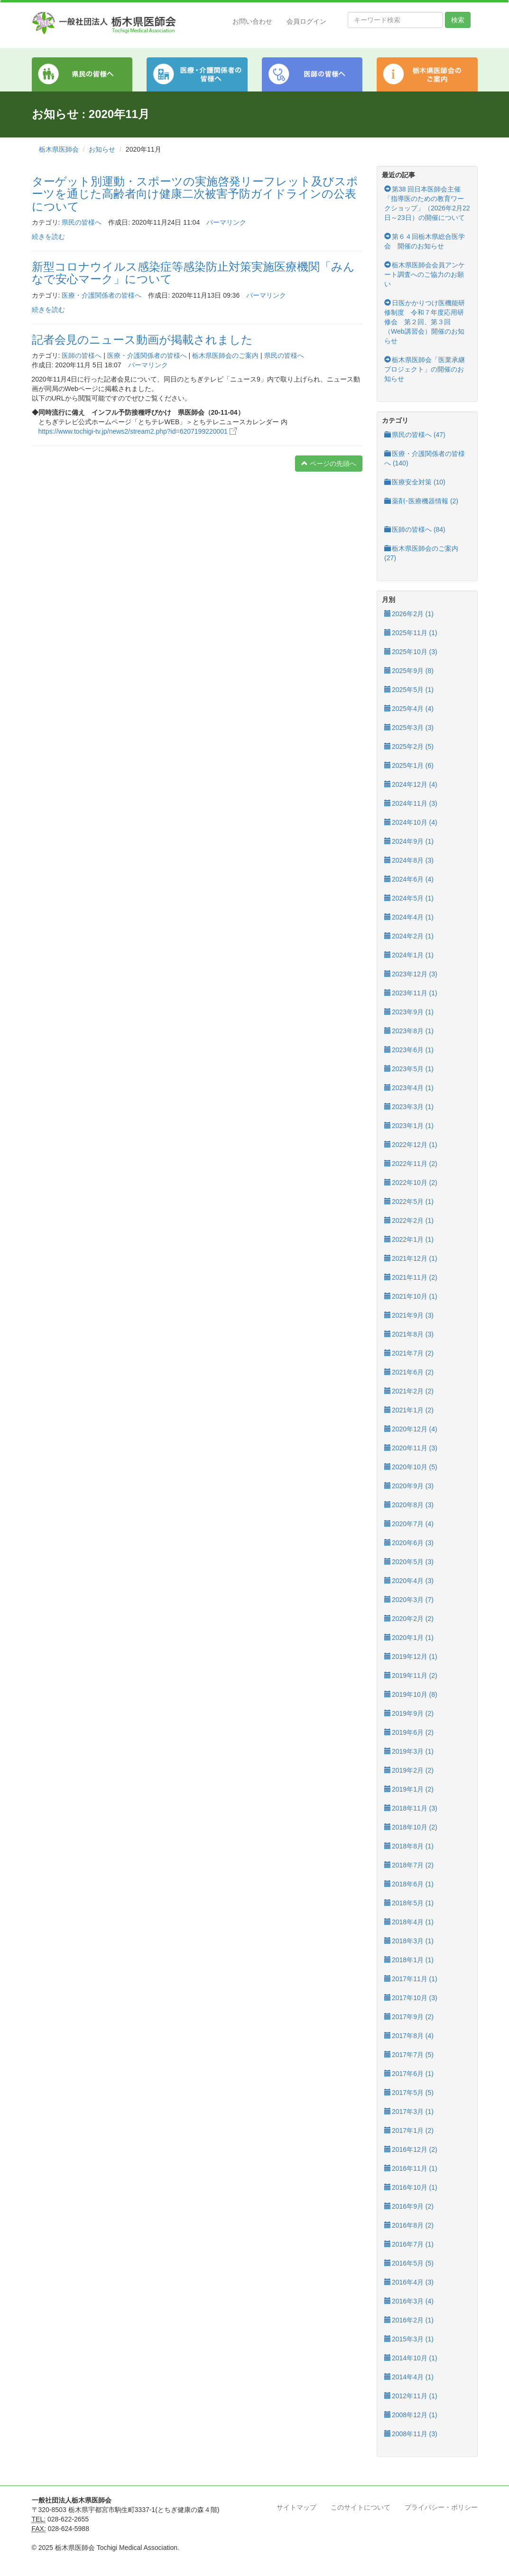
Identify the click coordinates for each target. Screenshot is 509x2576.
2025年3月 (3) (409, 727)
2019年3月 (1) (409, 1751)
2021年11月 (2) (410, 1277)
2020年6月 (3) (409, 1543)
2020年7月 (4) (409, 1524)
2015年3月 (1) (409, 2339)
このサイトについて (360, 2507)
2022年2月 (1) (409, 1220)
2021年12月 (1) (410, 1258)
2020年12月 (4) (410, 1429)
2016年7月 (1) (409, 2244)
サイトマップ (296, 2507)
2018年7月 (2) (409, 1865)
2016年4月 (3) (409, 2282)
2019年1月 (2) (409, 1789)
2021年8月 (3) (409, 1334)
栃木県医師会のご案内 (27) (421, 553)
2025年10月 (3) (410, 651)
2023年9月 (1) (409, 1012)
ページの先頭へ (328, 463)
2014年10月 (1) (410, 2358)
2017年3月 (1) (409, 2111)
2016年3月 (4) (409, 2301)
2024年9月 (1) (409, 841)
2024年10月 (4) (410, 822)
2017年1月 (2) (409, 2130)
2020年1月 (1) (409, 1637)
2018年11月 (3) (410, 1808)
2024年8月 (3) (409, 860)
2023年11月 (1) (410, 993)
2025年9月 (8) (409, 670)
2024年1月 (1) (409, 955)
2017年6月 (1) (409, 2073)
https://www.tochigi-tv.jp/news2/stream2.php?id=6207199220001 (137, 431)
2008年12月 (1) (410, 2415)
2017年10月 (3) (410, 1998)
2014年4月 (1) (409, 2377)
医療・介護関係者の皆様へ (101, 295)
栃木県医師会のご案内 (225, 355)
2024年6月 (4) (409, 879)
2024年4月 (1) (409, 917)
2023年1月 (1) (409, 1125)
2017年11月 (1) (410, 1979)
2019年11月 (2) (410, 1675)
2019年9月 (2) (409, 1713)
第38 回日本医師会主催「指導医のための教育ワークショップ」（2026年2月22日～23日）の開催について (427, 203)
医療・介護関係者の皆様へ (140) (424, 458)
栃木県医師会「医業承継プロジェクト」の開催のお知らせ (424, 369)
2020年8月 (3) (409, 1505)
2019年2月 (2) (409, 1770)
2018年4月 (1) (409, 1922)
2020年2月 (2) (409, 1618)
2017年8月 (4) (409, 2035)
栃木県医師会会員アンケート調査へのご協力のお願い (424, 274)
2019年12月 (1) (410, 1656)
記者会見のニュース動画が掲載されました (142, 339)
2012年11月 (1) (410, 2396)
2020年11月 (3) (410, 1448)
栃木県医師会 (59, 149)
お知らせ (102, 149)
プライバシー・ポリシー (441, 2507)
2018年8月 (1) (409, 1846)
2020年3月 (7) (409, 1599)
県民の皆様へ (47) (414, 434)
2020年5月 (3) (409, 1562)
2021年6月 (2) (409, 1372)
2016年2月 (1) (409, 2320)
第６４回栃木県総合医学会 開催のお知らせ (424, 241)
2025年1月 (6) (409, 765)
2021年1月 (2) (409, 1410)
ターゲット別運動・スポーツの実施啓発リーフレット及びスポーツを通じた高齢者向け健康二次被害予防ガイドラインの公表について (195, 194)
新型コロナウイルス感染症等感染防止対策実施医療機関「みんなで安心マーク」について (193, 272)
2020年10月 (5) (410, 1467)
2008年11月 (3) (410, 2434)
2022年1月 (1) (409, 1239)
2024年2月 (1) (409, 936)
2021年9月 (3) (409, 1315)
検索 (457, 20)
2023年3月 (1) (409, 1107)
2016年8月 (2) (409, 2225)
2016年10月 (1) (410, 2187)
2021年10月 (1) (410, 1296)
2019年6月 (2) (409, 1732)
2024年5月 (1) (409, 898)
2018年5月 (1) (409, 1903)
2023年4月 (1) (409, 1088)
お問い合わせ (252, 21)
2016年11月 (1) (410, 2168)
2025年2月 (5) (409, 746)
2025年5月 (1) (409, 689)
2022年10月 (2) (410, 1182)
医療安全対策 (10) (414, 482)
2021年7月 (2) (409, 1353)
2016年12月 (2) (410, 2149)
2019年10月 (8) (410, 1694)
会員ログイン (306, 21)
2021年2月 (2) (409, 1391)
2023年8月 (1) (409, 1031)
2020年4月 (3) (409, 1580)
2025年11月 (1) (410, 633)
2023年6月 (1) (409, 1050)
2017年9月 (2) (409, 2017)
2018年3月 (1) (409, 1941)
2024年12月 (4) (410, 784)
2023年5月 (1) (409, 1069)
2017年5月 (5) (409, 2092)
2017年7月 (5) (409, 2054)
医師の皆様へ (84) (414, 529)
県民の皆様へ (82, 222)
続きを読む (48, 236)
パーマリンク (226, 222)
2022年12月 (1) (410, 1144)
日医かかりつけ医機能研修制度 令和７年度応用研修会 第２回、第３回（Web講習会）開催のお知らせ (424, 322)
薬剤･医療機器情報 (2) (421, 501)
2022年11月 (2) (410, 1163)
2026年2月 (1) (409, 614)
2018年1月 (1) (409, 1960)
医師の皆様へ (82, 355)
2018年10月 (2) (410, 1827)
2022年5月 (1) (409, 1201)
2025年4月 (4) (409, 708)
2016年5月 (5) (409, 2263)
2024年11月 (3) (410, 803)
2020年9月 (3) (409, 1486)
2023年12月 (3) (410, 974)
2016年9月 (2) (409, 2206)
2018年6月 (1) (409, 1884)
